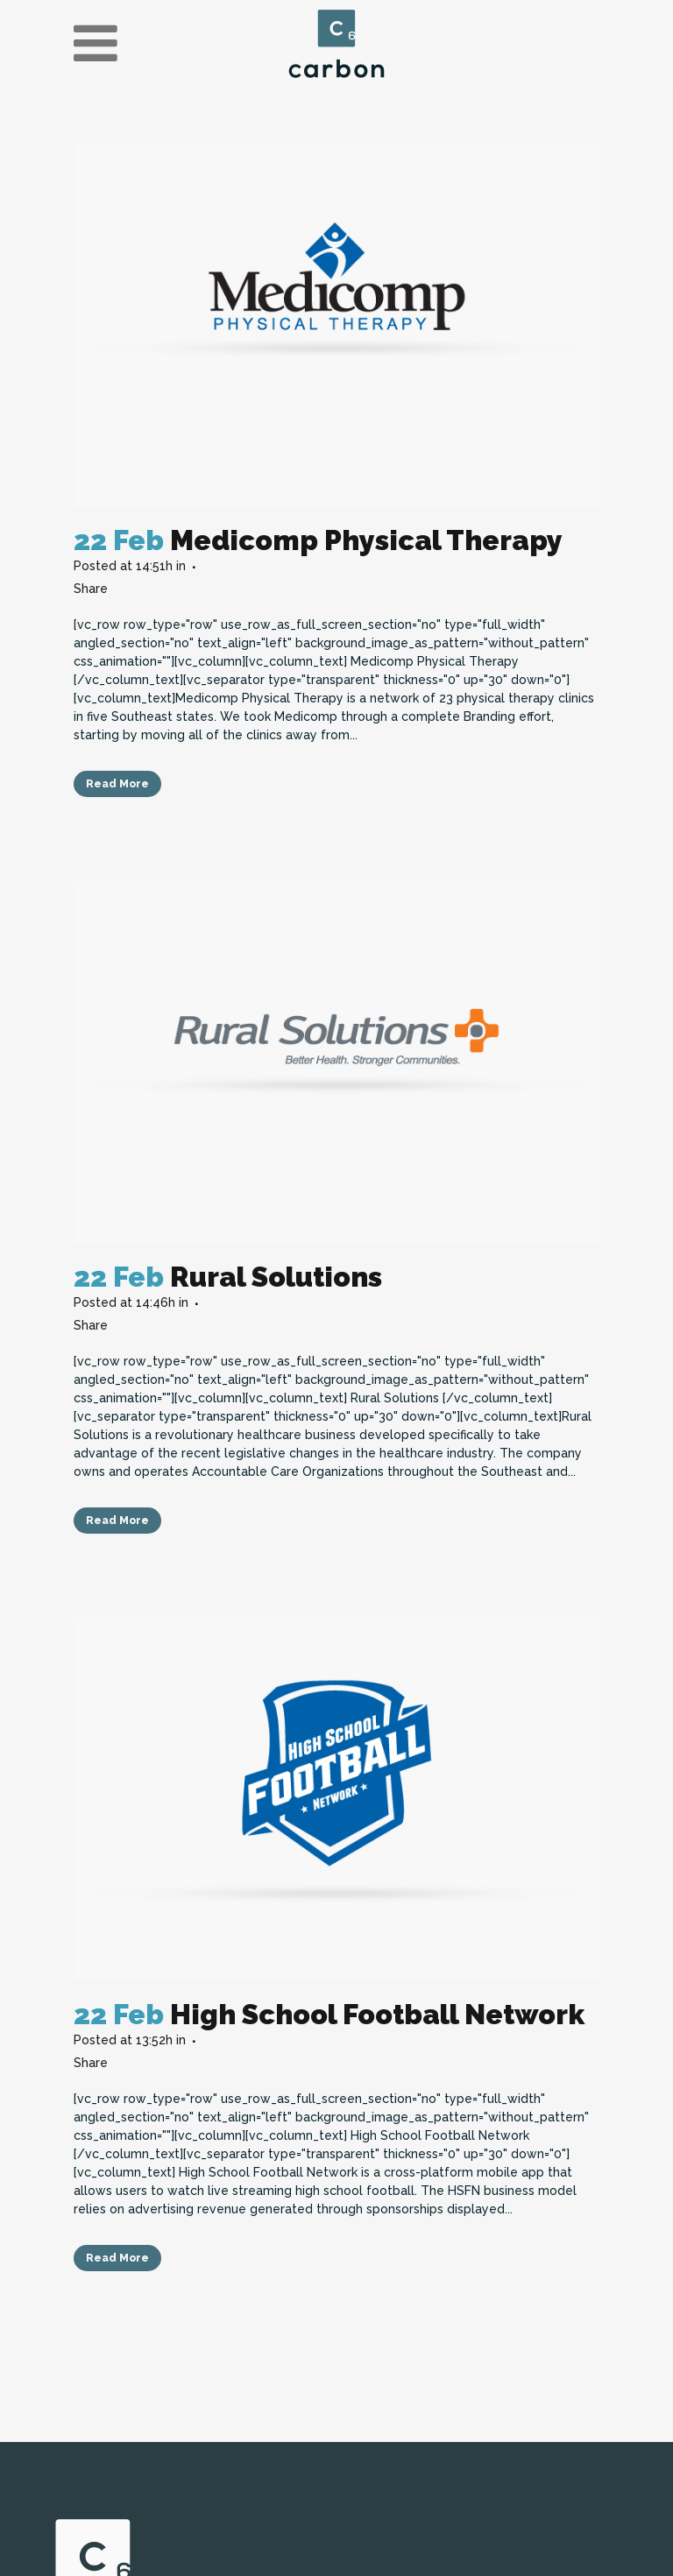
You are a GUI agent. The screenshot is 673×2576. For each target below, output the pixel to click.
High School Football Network (377, 2014)
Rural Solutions (276, 1276)
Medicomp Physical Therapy (366, 540)
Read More (117, 784)
